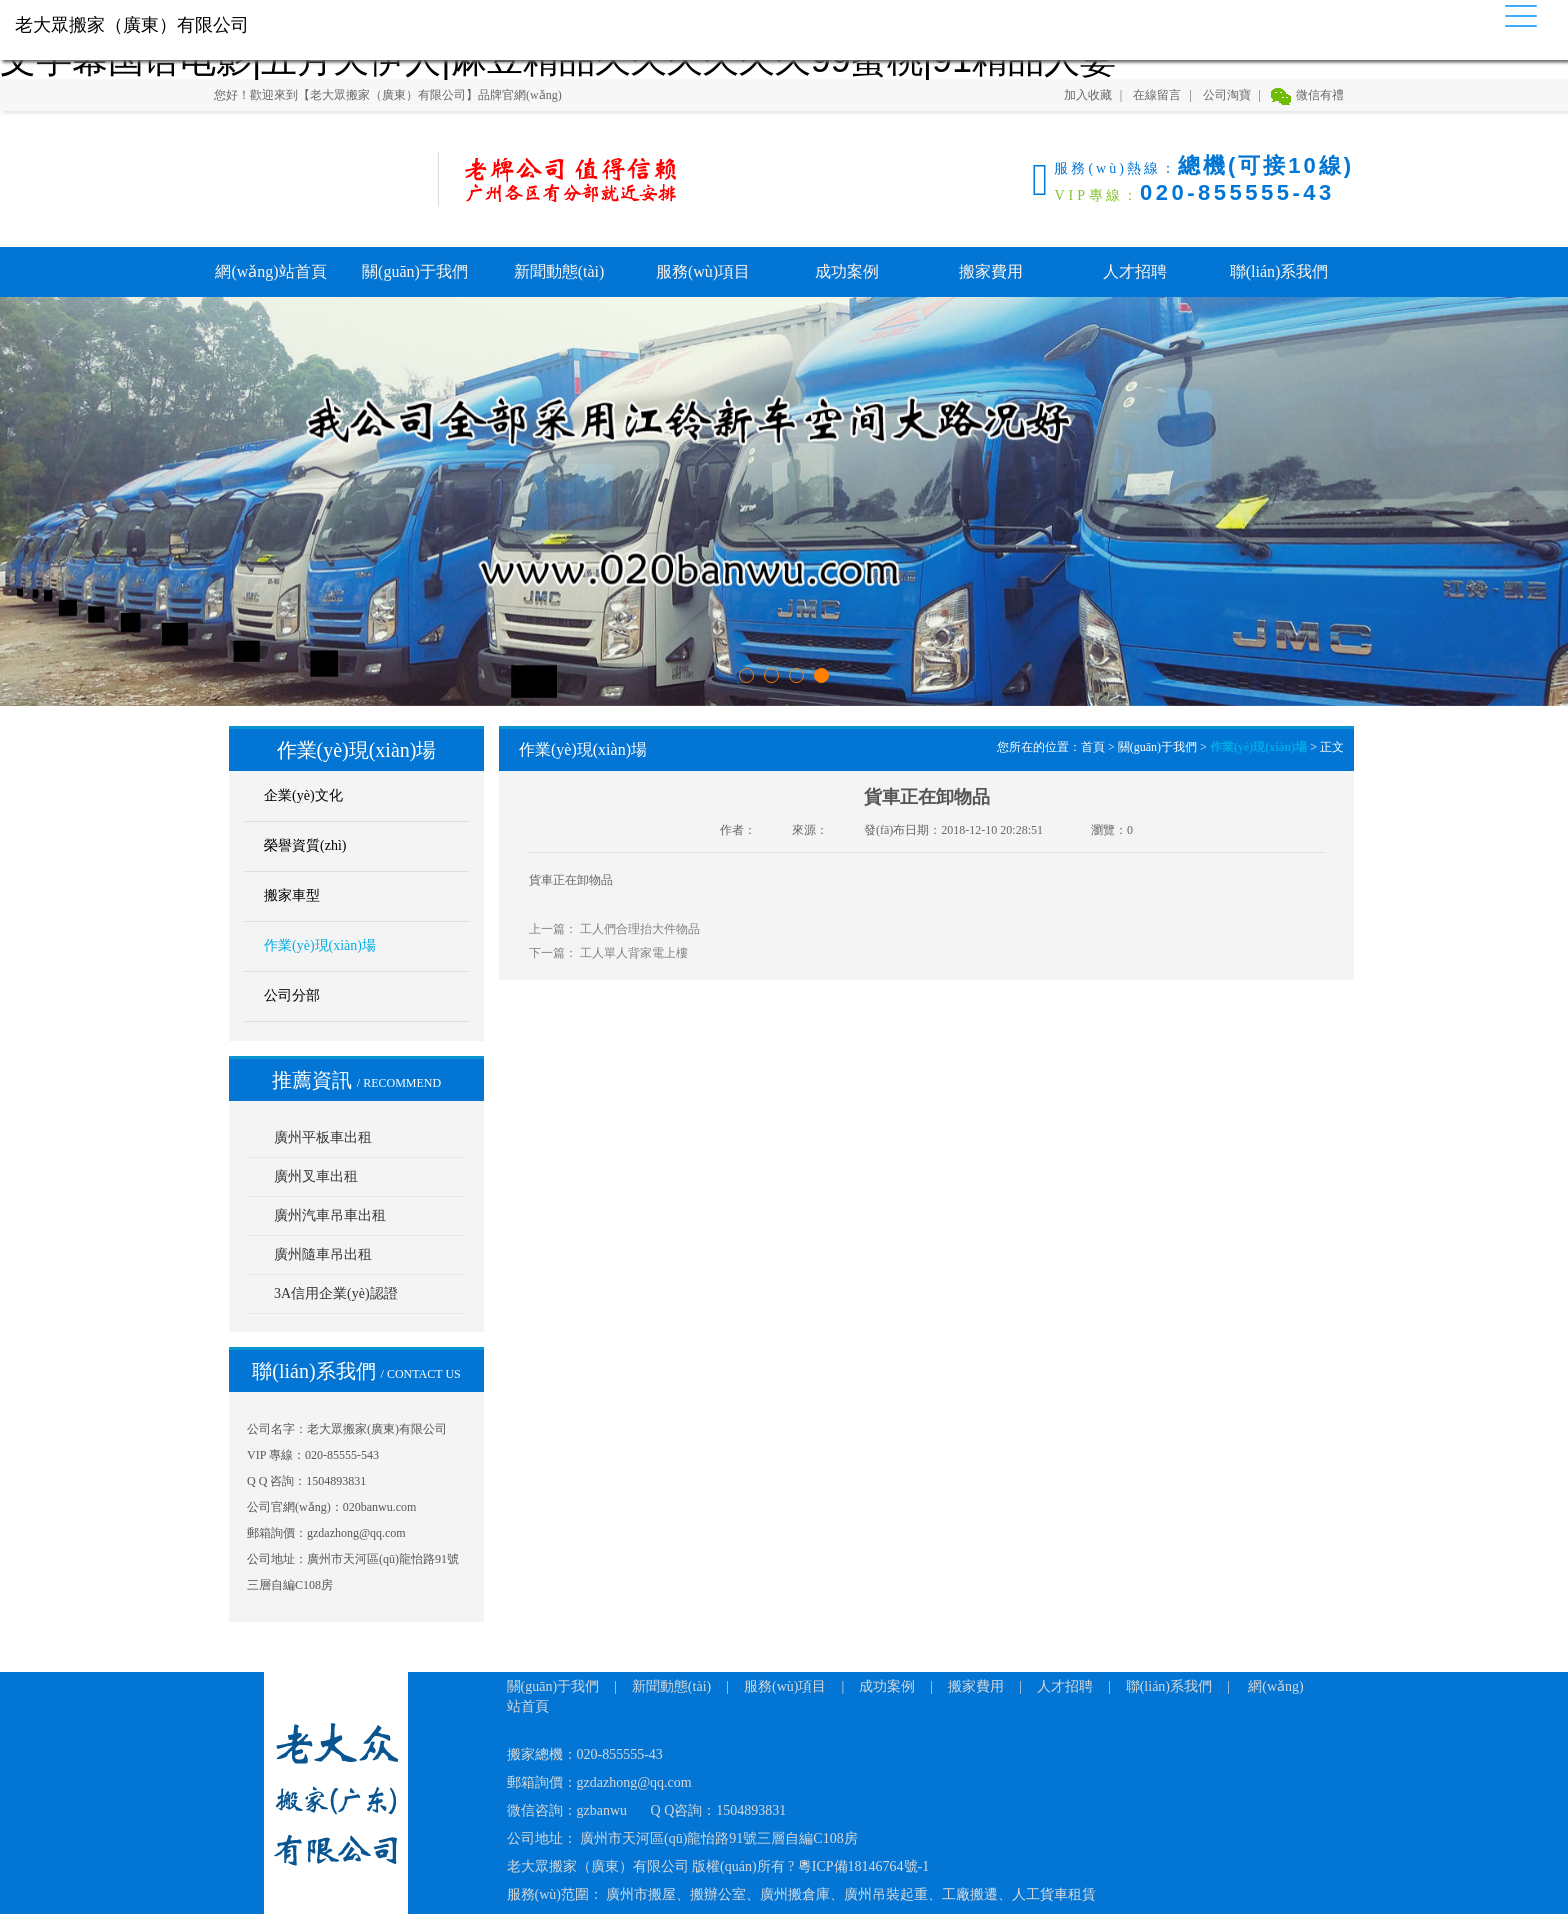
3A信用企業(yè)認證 (336, 1293)
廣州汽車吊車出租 (330, 1215)
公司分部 (292, 995)
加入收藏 (1088, 95)
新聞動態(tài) (559, 271)
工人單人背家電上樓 (634, 953)
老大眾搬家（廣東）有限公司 (313, 179)
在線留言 (1157, 95)
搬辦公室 (718, 1894)
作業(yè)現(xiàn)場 (320, 945)
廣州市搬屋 (641, 1894)
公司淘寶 (1227, 95)
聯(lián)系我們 (1279, 271)
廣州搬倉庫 (795, 1894)
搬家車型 (292, 895)
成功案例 (847, 271)
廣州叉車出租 (316, 1176)
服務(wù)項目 (703, 271)
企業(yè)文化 (303, 795)
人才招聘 (1135, 271)
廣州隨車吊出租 (323, 1254)
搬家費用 (991, 271)
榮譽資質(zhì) (305, 845)
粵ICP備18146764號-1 (863, 1866)
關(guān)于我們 (415, 271)
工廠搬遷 (970, 1894)
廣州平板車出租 (323, 1137)
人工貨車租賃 (1054, 1894)
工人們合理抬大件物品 (640, 929)
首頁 (1093, 747)
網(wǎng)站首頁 (270, 271)
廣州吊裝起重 (886, 1894)
